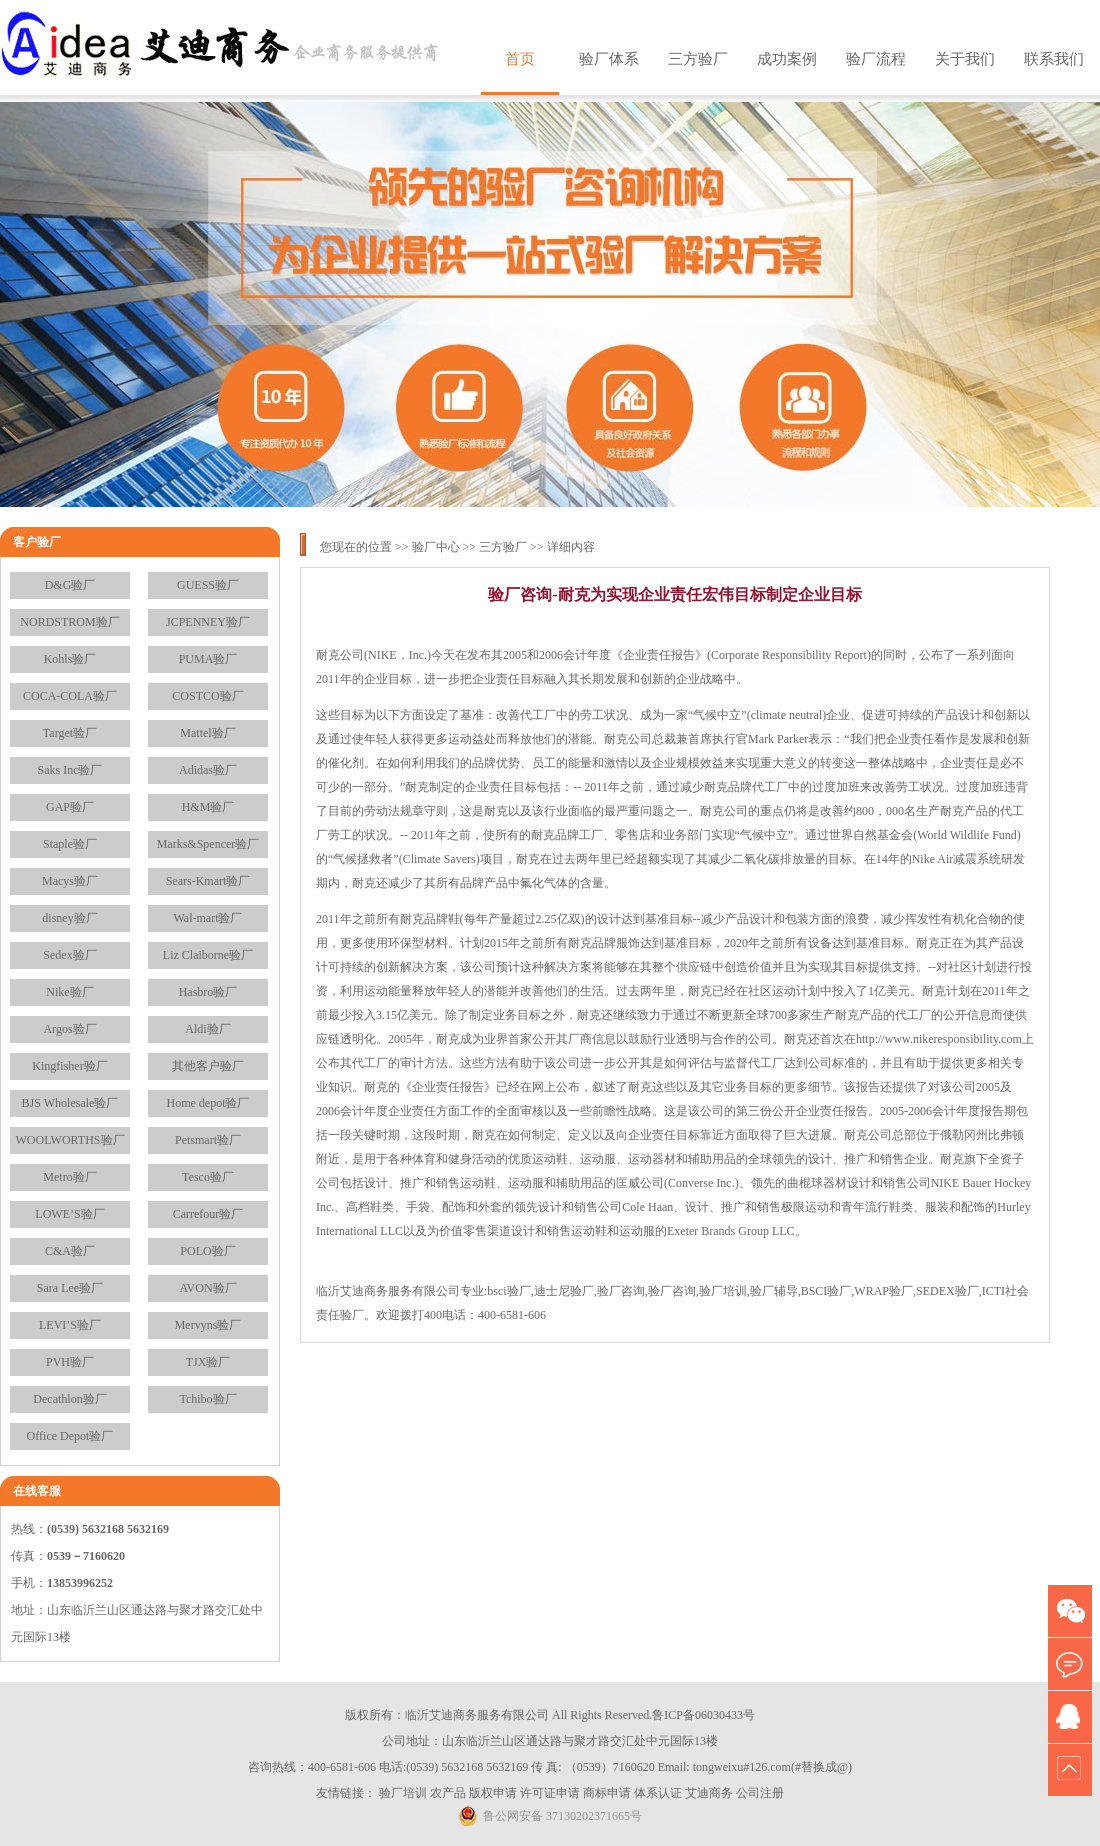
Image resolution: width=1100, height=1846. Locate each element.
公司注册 (760, 1793)
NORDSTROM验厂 (69, 622)
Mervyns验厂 (208, 1325)
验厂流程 (876, 59)
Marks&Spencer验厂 (208, 844)
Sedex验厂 (69, 955)
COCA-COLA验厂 (70, 696)
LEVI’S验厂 (70, 1325)
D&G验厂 (70, 585)
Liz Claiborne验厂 (208, 955)
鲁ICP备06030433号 (703, 1715)
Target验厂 (70, 733)
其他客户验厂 (208, 1066)
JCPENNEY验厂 (208, 622)
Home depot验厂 (208, 1103)
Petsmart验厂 (208, 1140)
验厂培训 (403, 1793)
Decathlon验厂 (69, 1399)
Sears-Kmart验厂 (208, 881)
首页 (520, 59)
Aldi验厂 (207, 1029)
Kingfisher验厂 (69, 1066)
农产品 (448, 1793)
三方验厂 (698, 59)
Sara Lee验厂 (70, 1288)
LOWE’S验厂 (69, 1214)
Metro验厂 (69, 1177)
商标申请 (607, 1793)
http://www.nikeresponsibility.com (939, 1039)
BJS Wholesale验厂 (70, 1103)
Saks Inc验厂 (70, 770)
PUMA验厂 (208, 659)
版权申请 (493, 1793)
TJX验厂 (208, 1362)
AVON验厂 (207, 1288)
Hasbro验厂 (208, 992)
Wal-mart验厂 (207, 918)
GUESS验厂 (208, 585)
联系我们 (1054, 59)
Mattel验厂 (207, 733)
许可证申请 (550, 1793)
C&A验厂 (70, 1251)
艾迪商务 (709, 1793)
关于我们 (965, 59)
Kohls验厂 (70, 659)
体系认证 (658, 1793)
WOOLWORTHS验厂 (69, 1140)
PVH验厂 (70, 1362)
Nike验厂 (69, 992)
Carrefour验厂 (208, 1214)
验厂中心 (436, 547)
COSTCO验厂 (207, 696)
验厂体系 (609, 59)
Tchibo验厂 (207, 1399)
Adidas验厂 (208, 770)
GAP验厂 (70, 807)
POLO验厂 (207, 1251)
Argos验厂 (69, 1029)
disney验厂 (69, 918)
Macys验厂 (70, 881)
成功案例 (787, 59)
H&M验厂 (208, 807)
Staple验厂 (70, 844)
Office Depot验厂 (70, 1436)
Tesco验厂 (208, 1177)
